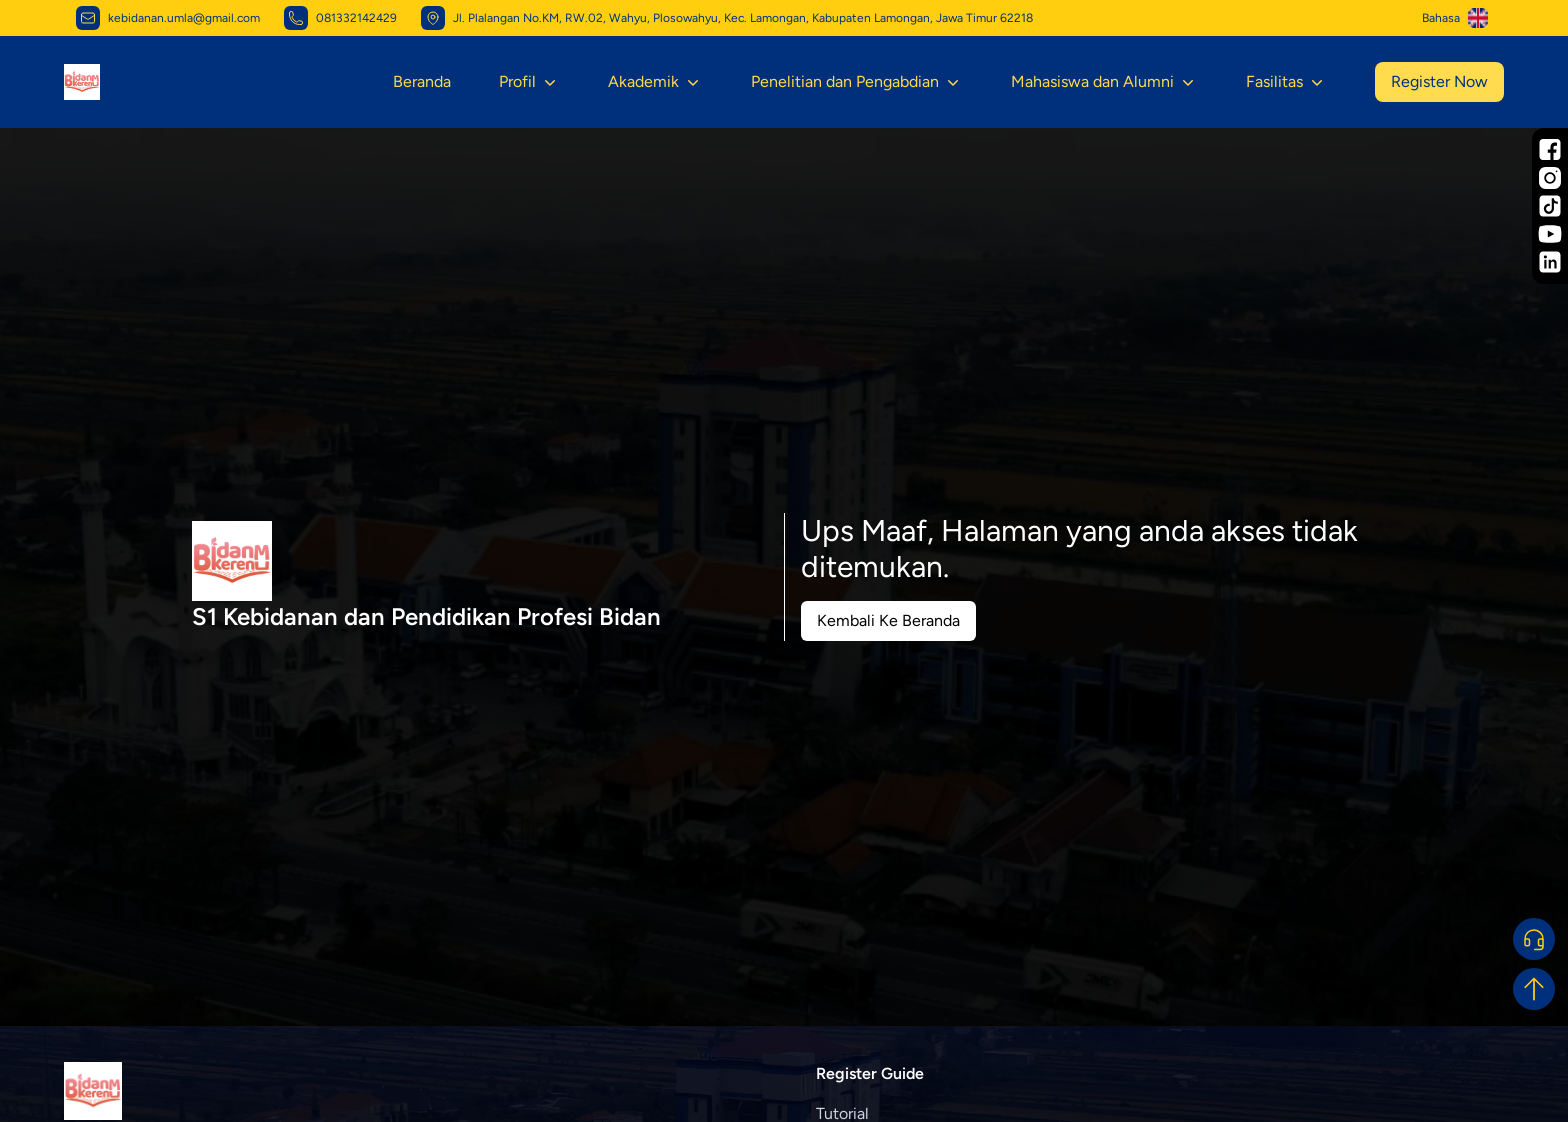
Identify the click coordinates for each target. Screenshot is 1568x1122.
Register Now (1439, 81)
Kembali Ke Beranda (888, 620)
